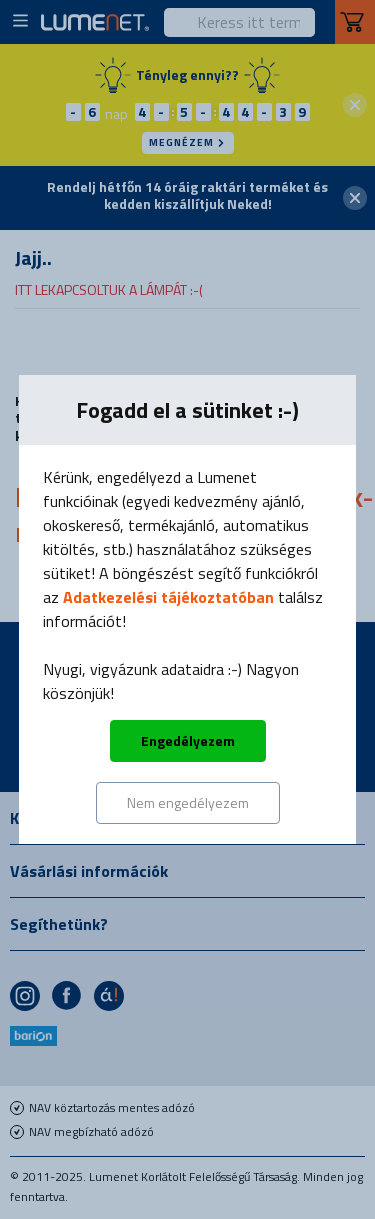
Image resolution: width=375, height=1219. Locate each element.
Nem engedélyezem (188, 802)
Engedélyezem (188, 740)
